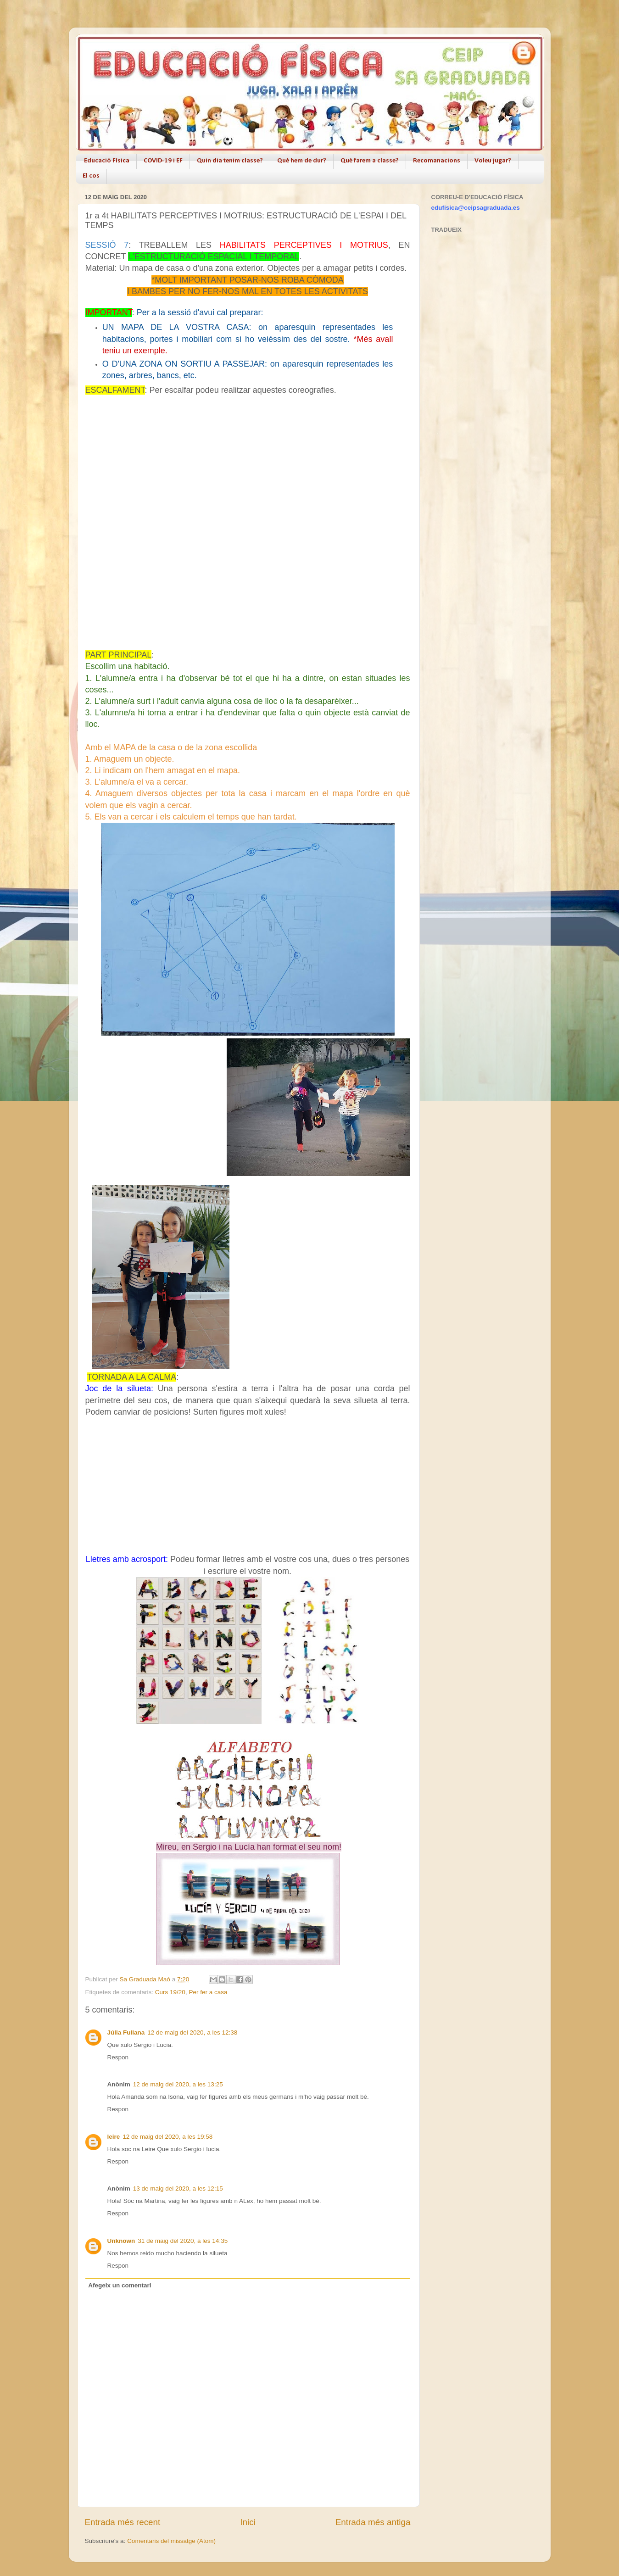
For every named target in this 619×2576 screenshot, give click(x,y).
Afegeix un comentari (119, 2285)
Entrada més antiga (373, 2522)
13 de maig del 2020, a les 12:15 (178, 2188)
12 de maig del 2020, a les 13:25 (178, 2084)
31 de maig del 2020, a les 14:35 (183, 2240)
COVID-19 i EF (163, 160)
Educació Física (106, 160)
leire (113, 2136)
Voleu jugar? (492, 160)
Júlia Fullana (126, 2032)
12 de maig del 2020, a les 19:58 (167, 2136)
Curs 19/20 (170, 1992)
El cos (91, 176)
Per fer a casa (208, 1992)
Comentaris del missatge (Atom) (171, 2540)
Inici (248, 2522)
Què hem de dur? (301, 160)
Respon (118, 2057)
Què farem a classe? (369, 160)
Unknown (121, 2240)
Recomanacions (436, 160)
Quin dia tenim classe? (230, 160)
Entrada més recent (123, 2522)
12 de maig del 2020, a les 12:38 (192, 2032)
